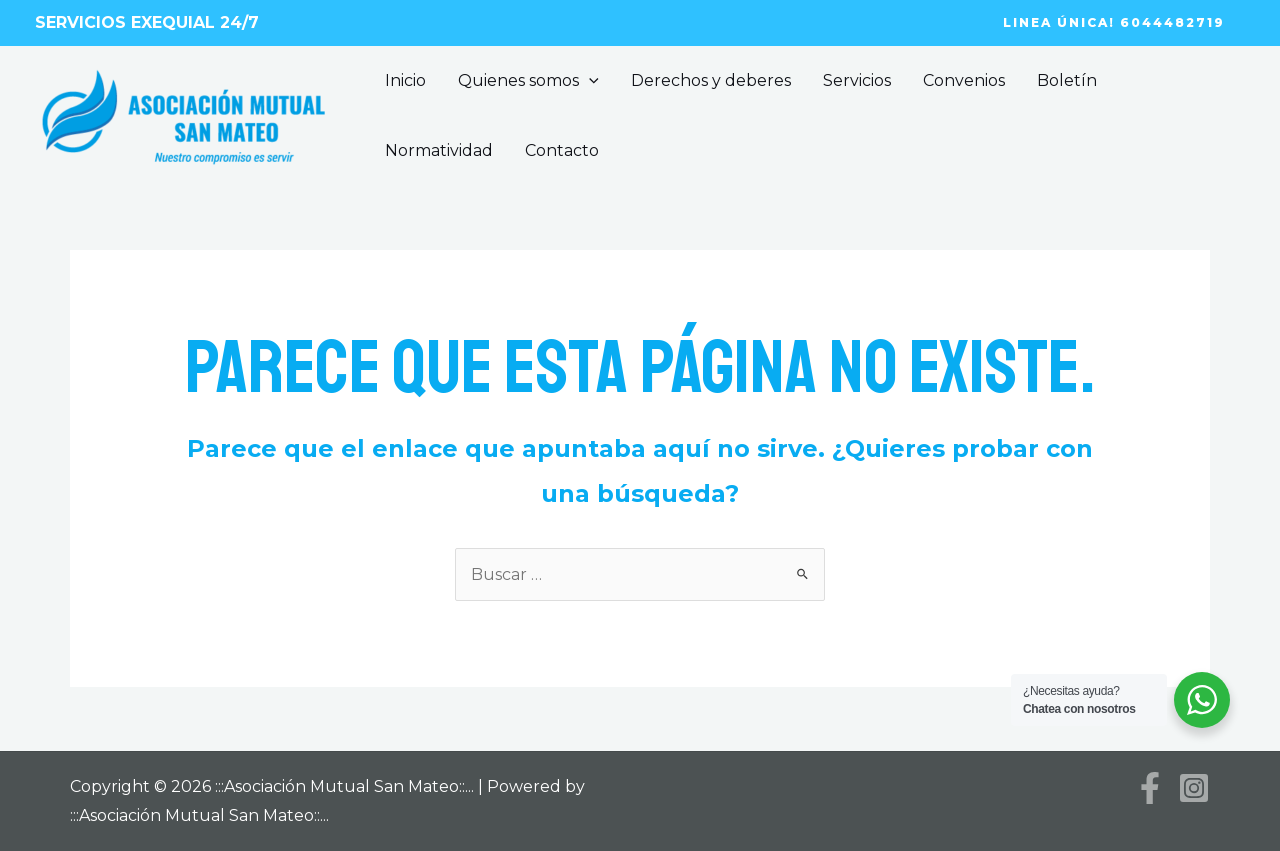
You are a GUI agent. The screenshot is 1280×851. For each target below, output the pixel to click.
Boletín (1067, 80)
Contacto (562, 150)
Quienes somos (528, 81)
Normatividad (439, 150)
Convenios (964, 80)
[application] (589, 81)
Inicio (405, 80)
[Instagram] (1194, 788)
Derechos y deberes (711, 80)
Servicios (857, 80)
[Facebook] (1150, 788)
